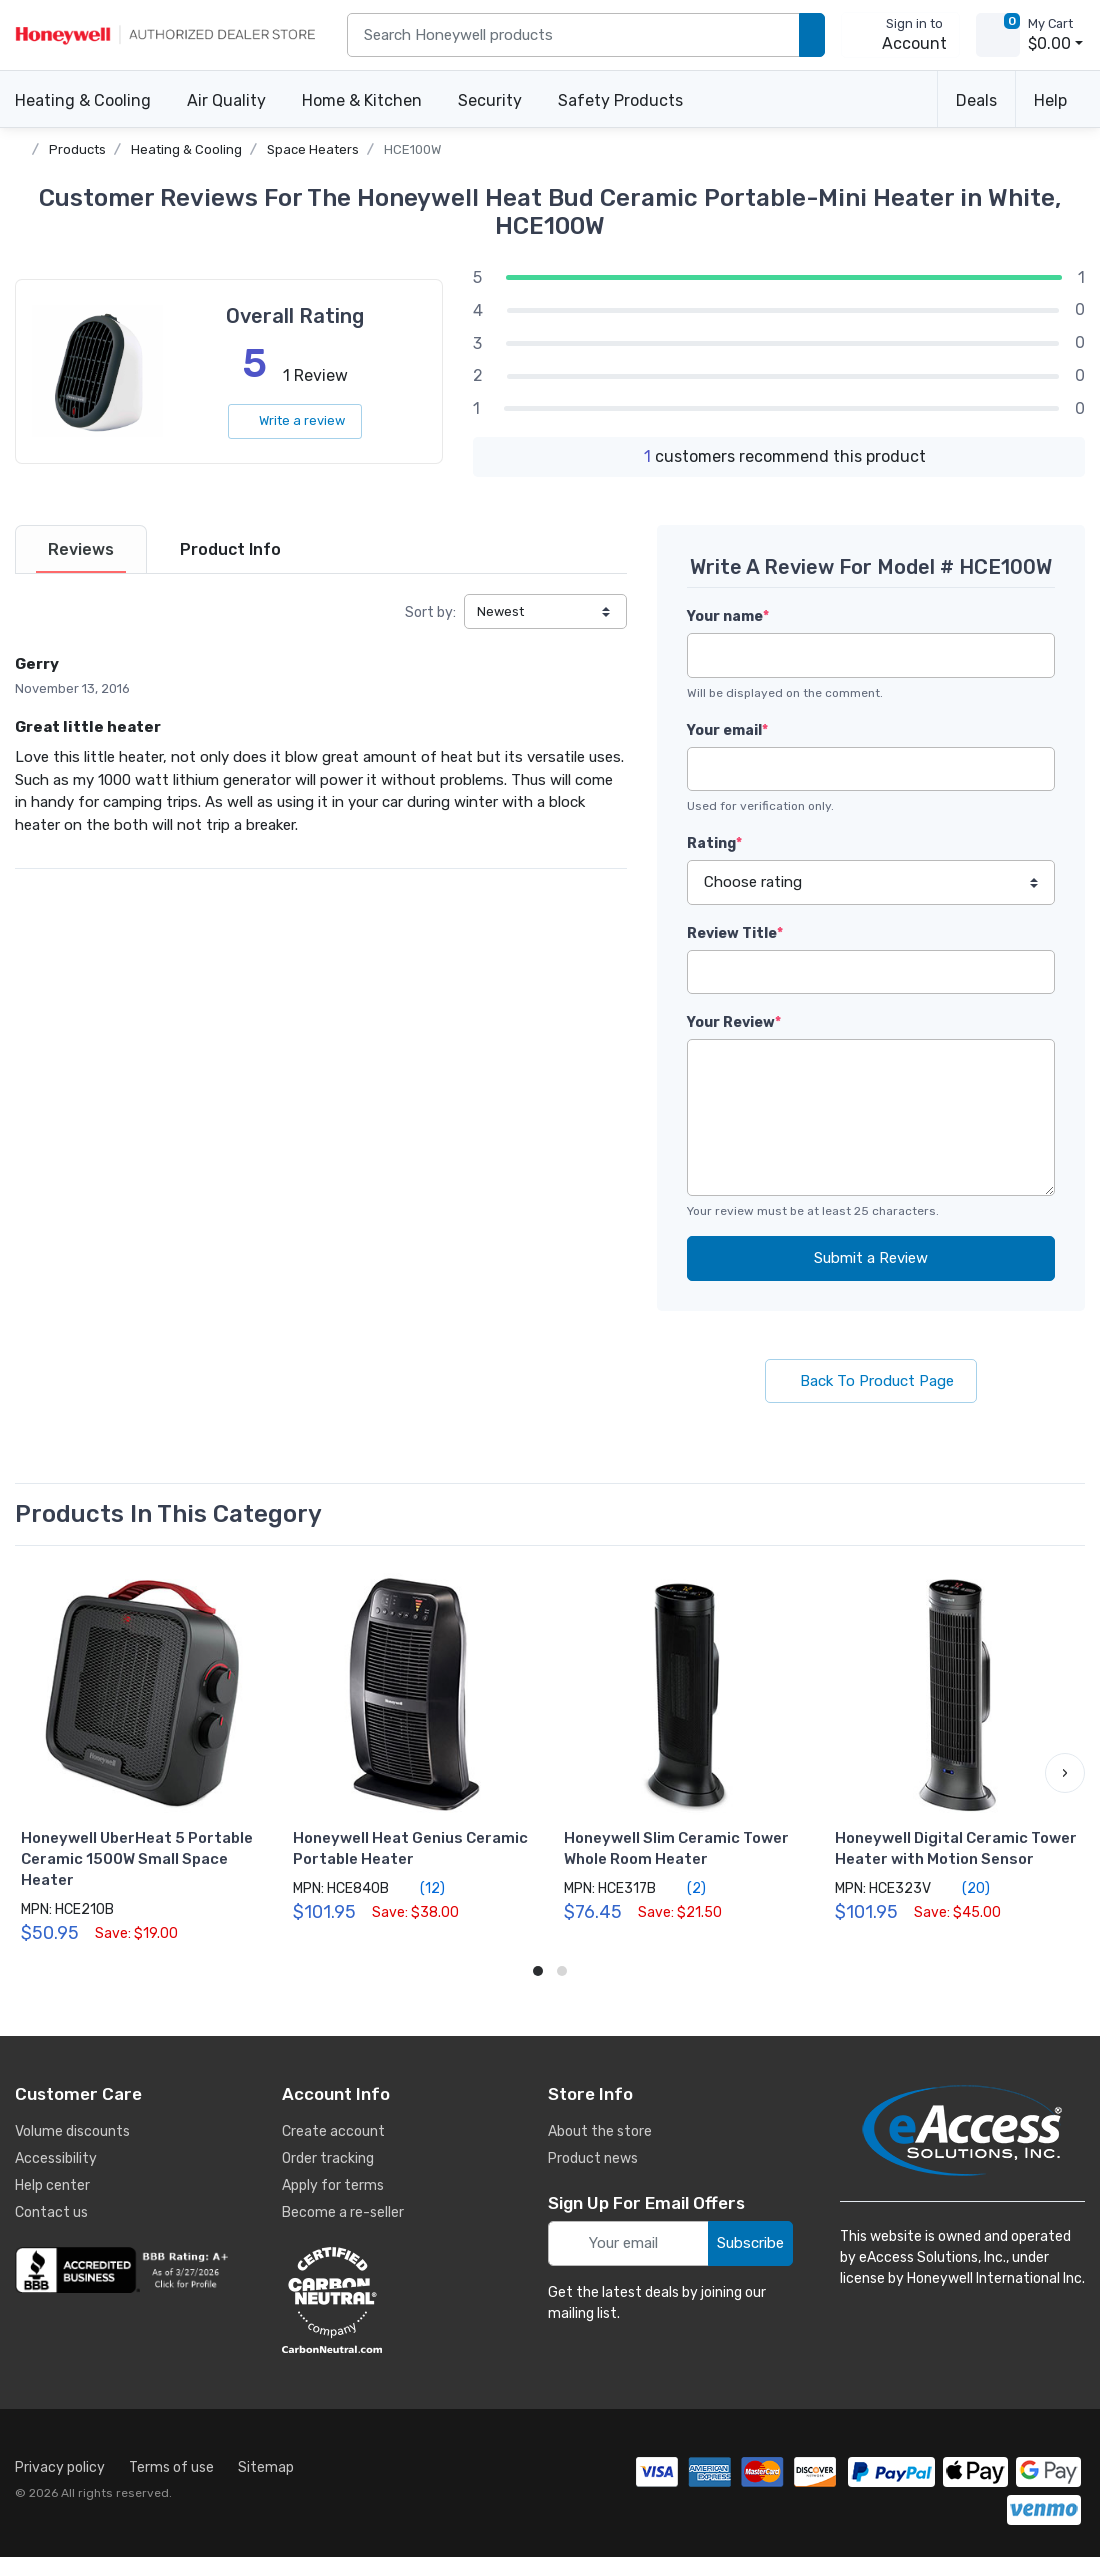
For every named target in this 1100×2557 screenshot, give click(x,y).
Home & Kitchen (362, 100)
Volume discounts (72, 2131)
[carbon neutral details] (392, 2300)
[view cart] (998, 35)
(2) (685, 1888)
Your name (728, 616)
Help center (52, 2185)
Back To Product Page (871, 1381)
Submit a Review (871, 1258)
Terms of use (171, 2467)
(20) (964, 1888)
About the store (600, 2131)
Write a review (295, 420)
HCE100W (412, 149)
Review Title (735, 933)
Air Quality (226, 100)
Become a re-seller (343, 2212)
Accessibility (56, 2158)
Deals (976, 100)
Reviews (81, 549)
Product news (593, 2158)
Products (77, 149)
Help (1050, 100)
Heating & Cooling (83, 100)
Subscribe (750, 2243)
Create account (333, 2131)
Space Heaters (313, 149)
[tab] (81, 549)
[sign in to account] (900, 35)
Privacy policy (60, 2467)
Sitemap (266, 2467)
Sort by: (430, 612)
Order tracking (328, 2158)
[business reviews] (125, 2270)
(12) (421, 1888)
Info (230, 549)
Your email (727, 730)
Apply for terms (333, 2185)
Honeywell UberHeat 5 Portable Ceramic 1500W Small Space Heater (137, 1859)
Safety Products (620, 100)
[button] (1065, 1773)
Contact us (51, 2212)
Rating (714, 843)
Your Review (734, 1022)
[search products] (812, 35)
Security (490, 100)
